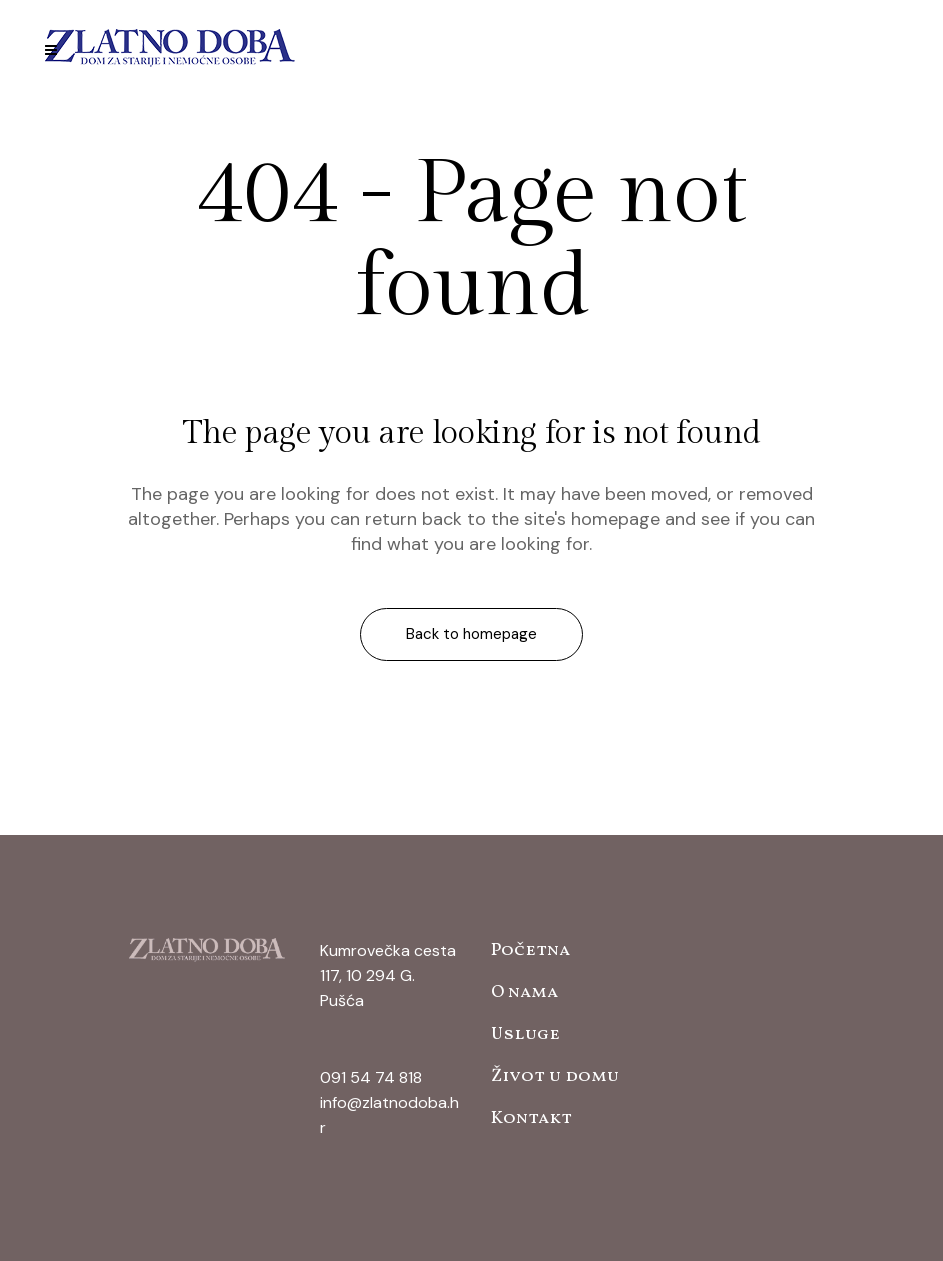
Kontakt (531, 1118)
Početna (530, 950)
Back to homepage (471, 634)
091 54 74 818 (371, 1077)
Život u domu (555, 1076)
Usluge (525, 1034)
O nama (524, 992)
